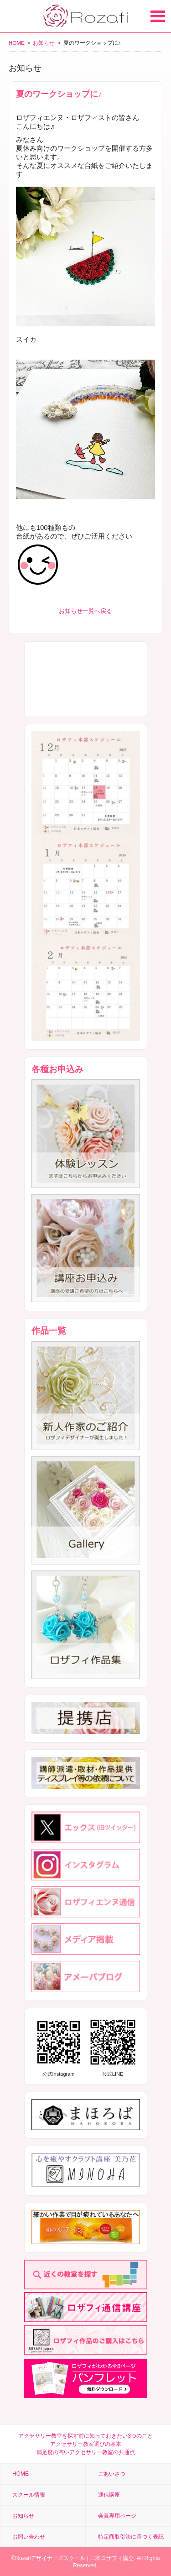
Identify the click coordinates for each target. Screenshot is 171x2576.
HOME (17, 43)
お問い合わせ (28, 2537)
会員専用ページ (117, 2516)
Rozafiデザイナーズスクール (50, 2558)
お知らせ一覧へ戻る (85, 610)
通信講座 (109, 2495)
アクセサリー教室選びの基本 (85, 2444)
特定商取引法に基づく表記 (131, 2537)
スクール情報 (28, 2495)
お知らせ (44, 43)
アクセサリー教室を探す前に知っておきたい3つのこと (85, 2436)
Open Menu (158, 16)
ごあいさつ (111, 2474)
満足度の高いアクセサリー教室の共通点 (85, 2452)
